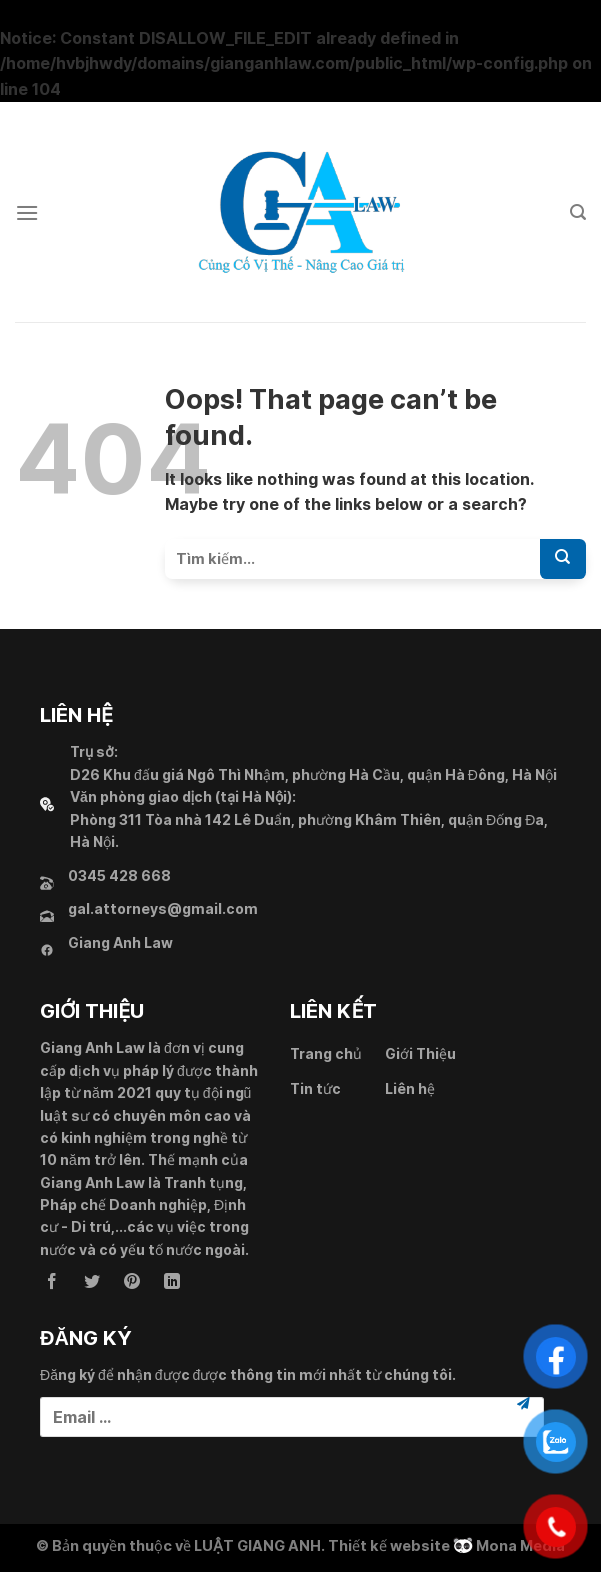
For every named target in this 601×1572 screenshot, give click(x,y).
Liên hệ (410, 1088)
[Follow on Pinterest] (132, 1282)
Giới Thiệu (420, 1053)
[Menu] (27, 212)
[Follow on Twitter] (92, 1282)
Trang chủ (326, 1053)
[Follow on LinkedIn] (172, 1282)
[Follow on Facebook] (52, 1282)
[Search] (578, 212)
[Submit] (563, 559)
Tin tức (315, 1088)
